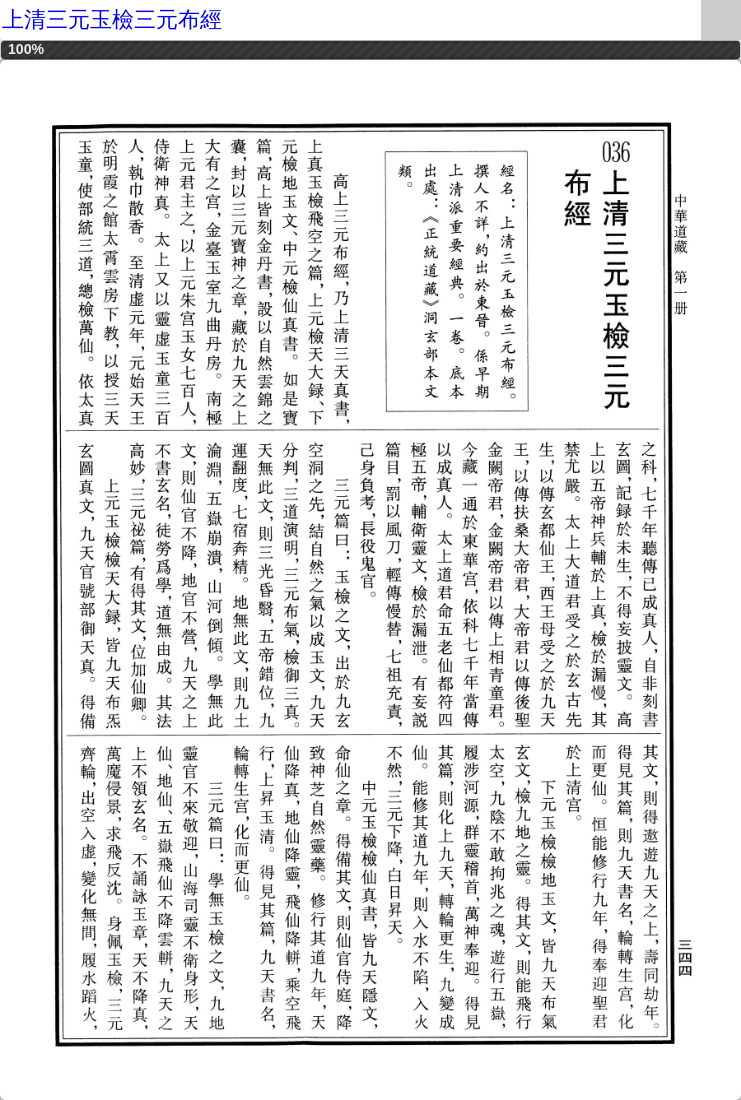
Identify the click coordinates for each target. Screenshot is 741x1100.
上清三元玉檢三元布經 (112, 19)
